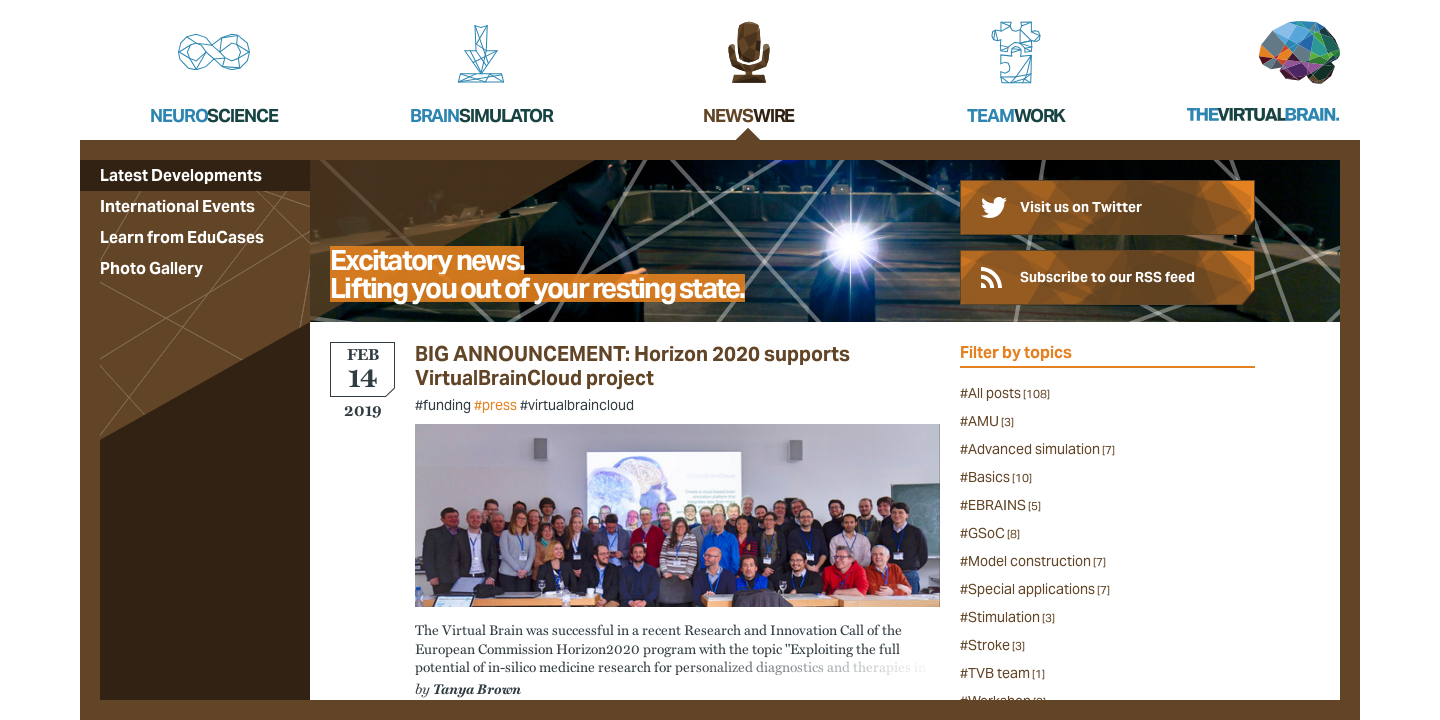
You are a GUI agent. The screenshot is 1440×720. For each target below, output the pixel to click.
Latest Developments (181, 175)
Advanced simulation (1041, 449)
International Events (177, 206)
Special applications (1039, 589)
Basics (1000, 477)
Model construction (1037, 561)
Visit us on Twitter (1081, 207)
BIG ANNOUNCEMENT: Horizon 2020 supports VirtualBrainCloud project (632, 366)
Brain (481, 115)
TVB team (1006, 673)
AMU (991, 421)
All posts (1009, 393)
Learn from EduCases (182, 237)
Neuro (214, 115)
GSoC (994, 533)
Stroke (996, 645)
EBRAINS (1004, 505)
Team (1016, 115)
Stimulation (1011, 617)
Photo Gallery (151, 268)
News (748, 115)
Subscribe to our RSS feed (1107, 277)
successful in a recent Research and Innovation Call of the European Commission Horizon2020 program (658, 638)
